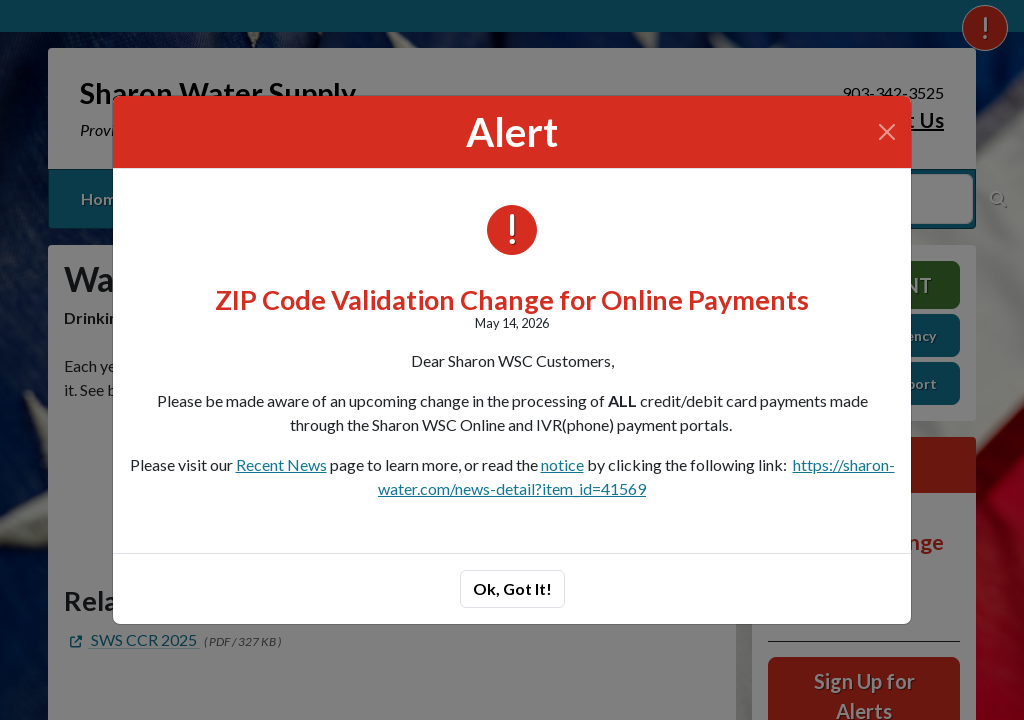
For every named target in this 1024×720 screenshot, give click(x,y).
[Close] (887, 132)
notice (562, 464)
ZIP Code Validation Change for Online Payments (512, 299)
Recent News (281, 464)
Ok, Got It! (512, 588)
